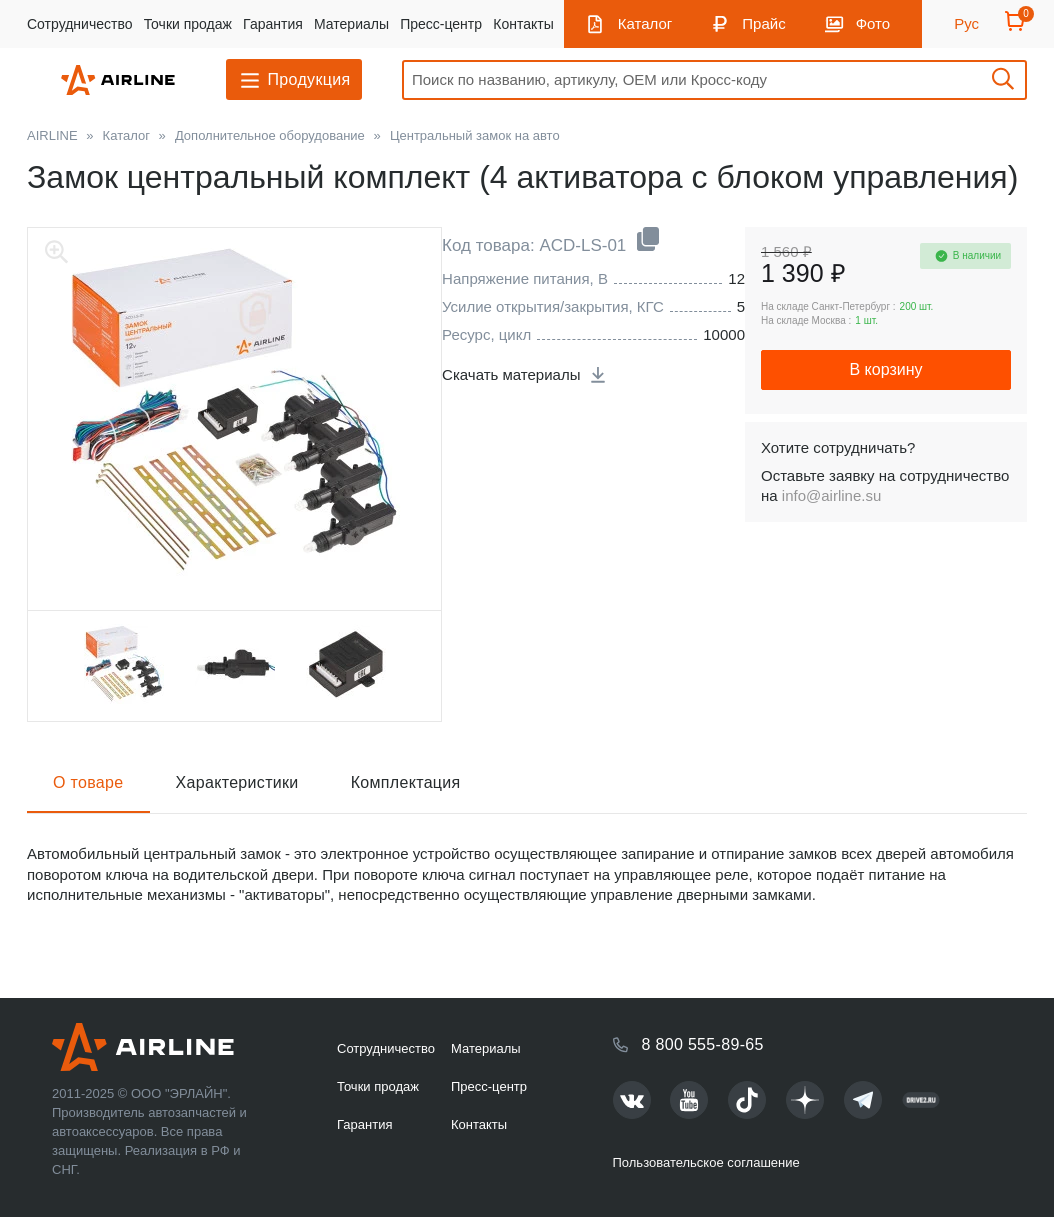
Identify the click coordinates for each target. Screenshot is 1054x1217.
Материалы (351, 24)
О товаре (88, 782)
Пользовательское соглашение (706, 1162)
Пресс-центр (441, 24)
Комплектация (406, 782)
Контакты (523, 24)
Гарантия (273, 24)
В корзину (885, 369)
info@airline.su (831, 495)
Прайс (763, 23)
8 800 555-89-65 (703, 1044)
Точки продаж (188, 24)
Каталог (645, 23)
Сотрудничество (79, 24)
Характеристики (237, 782)
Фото (873, 23)
